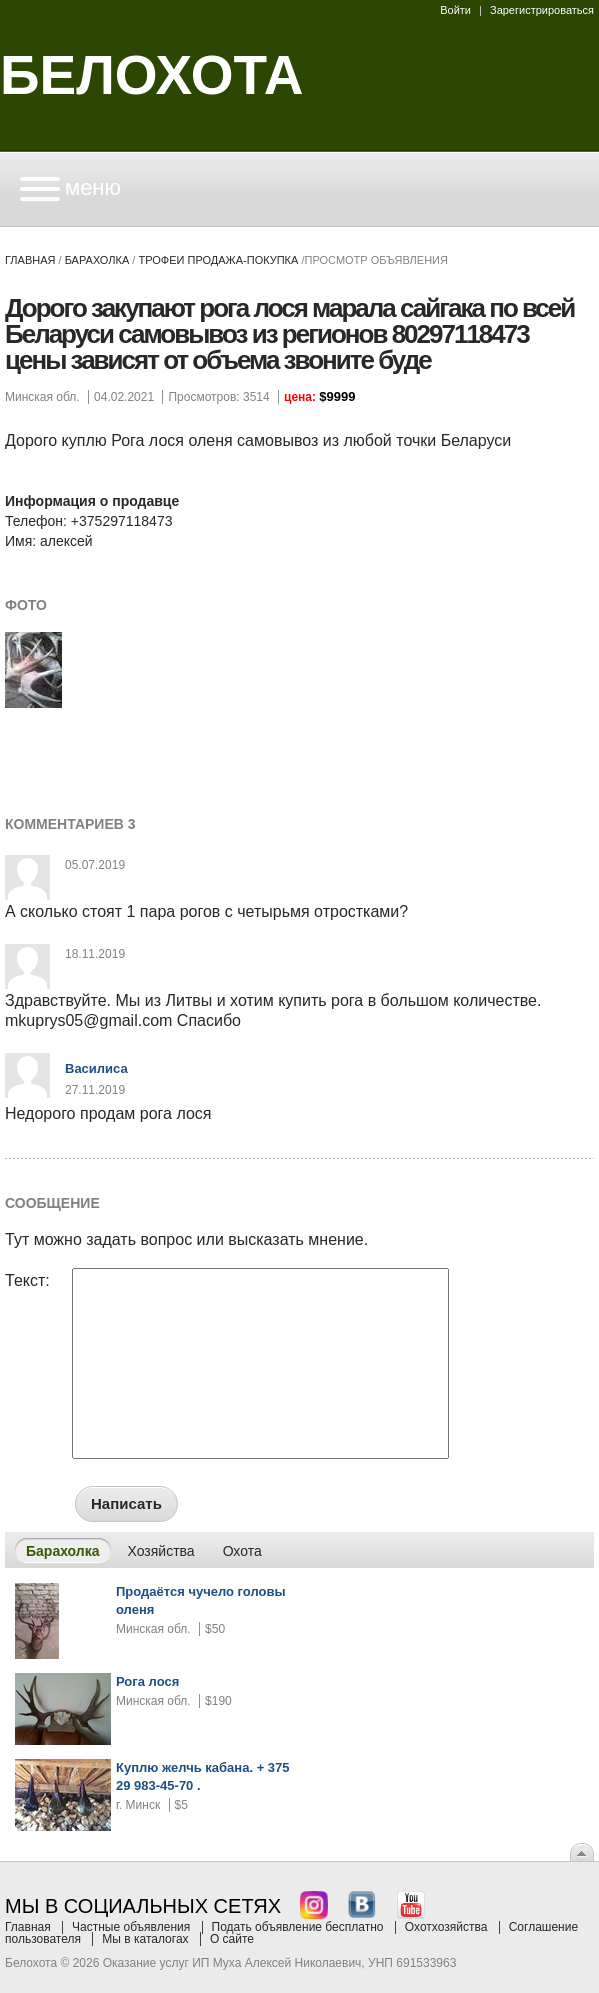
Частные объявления (131, 1927)
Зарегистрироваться (542, 10)
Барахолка (97, 260)
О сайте (232, 1939)
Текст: (27, 1281)
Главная (30, 260)
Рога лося (147, 1681)
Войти (455, 10)
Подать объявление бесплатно (298, 1927)
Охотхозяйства (446, 1927)
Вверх (582, 1852)
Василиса (96, 1068)
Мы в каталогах (145, 1939)
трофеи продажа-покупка (218, 260)
